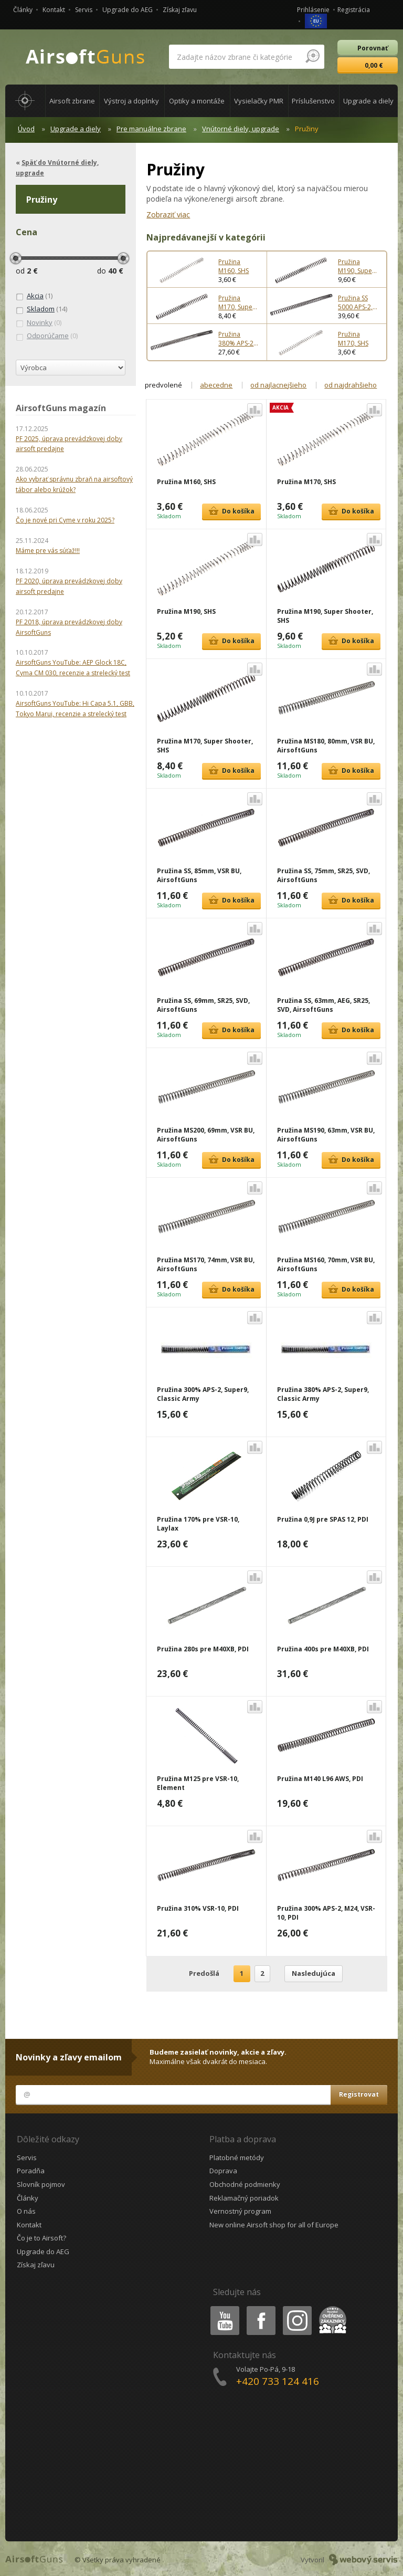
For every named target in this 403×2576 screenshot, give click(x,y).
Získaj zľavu (180, 9)
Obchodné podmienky (244, 2184)
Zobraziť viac (168, 214)
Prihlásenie (313, 9)
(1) (34, 296)
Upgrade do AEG (127, 9)
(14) (41, 309)
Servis (83, 9)
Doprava (223, 2170)
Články (23, 9)
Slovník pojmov (41, 2184)
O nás (26, 2211)
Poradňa (31, 2170)
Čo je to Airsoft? (41, 2238)
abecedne (216, 385)
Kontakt (54, 9)
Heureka (330, 2308)
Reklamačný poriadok (244, 2198)
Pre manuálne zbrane (151, 128)
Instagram (296, 2308)
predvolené (163, 385)
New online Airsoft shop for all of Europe (273, 2224)
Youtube (221, 2308)
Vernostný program (240, 2211)
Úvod (26, 128)
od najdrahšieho (350, 385)
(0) (38, 323)
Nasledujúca (313, 1973)
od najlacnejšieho (278, 385)
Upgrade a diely (75, 128)
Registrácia (353, 9)
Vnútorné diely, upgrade (240, 128)
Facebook (260, 2308)
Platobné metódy (236, 2157)
